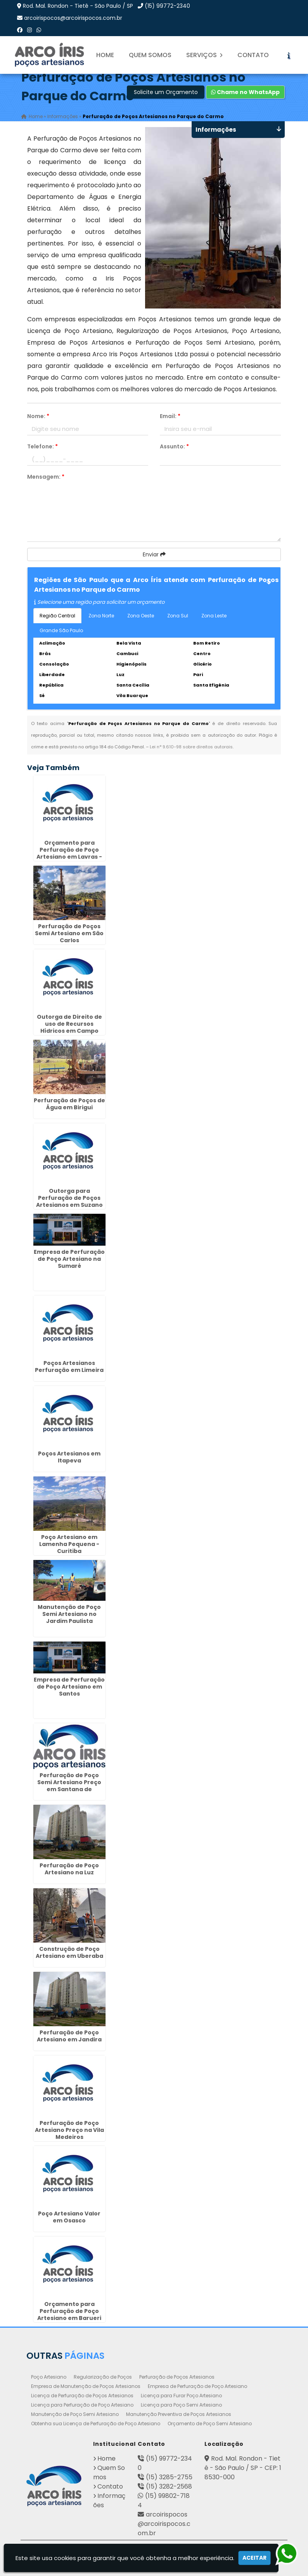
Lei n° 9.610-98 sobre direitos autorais (191, 747)
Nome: (38, 416)
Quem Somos (150, 55)
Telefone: (42, 446)
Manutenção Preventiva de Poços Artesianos (178, 2414)
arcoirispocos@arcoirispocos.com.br (73, 18)
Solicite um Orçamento (166, 92)
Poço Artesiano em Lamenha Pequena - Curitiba (69, 1544)
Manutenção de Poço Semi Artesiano (75, 2414)
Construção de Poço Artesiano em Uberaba (69, 1952)
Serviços (204, 55)
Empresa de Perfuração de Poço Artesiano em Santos (69, 1687)
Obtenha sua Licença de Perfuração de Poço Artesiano (95, 2423)
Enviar (154, 554)
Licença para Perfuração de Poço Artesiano (82, 2405)
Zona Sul (177, 615)
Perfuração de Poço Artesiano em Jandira (69, 2036)
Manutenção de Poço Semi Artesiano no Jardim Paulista (69, 1614)
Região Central (57, 615)
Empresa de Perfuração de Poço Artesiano (197, 2386)
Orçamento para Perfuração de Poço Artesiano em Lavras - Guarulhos (69, 853)
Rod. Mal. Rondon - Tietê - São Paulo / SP (78, 6)
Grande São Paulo (61, 630)
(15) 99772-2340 (167, 6)
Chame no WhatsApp (245, 92)
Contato (253, 55)
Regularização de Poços (103, 2377)
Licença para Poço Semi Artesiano (181, 2405)
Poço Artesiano (48, 2377)
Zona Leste (214, 615)
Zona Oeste (140, 615)
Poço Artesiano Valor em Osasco (69, 2217)
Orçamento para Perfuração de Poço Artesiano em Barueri (69, 2311)
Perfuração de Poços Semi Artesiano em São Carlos (69, 933)
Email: (170, 416)
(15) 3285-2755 (169, 2477)
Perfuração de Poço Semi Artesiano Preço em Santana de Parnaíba (69, 1785)
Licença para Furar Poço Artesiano (181, 2395)
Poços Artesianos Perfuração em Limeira (69, 1366)
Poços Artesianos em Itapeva (69, 1457)
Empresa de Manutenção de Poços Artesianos (85, 2386)
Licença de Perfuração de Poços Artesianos (82, 2395)
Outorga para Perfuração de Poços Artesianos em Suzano (69, 1198)
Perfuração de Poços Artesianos (177, 2377)
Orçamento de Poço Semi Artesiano (210, 2423)
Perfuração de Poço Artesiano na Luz (69, 1868)
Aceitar (254, 2558)
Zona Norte (101, 615)
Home (105, 55)
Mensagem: (45, 477)
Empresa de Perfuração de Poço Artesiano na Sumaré (69, 1259)
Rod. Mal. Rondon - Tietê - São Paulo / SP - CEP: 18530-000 (242, 2468)
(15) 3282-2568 (169, 2486)
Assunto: (174, 446)
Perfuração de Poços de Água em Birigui (69, 1103)
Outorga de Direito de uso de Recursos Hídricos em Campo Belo (69, 1027)
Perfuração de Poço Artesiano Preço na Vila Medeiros (69, 2130)
